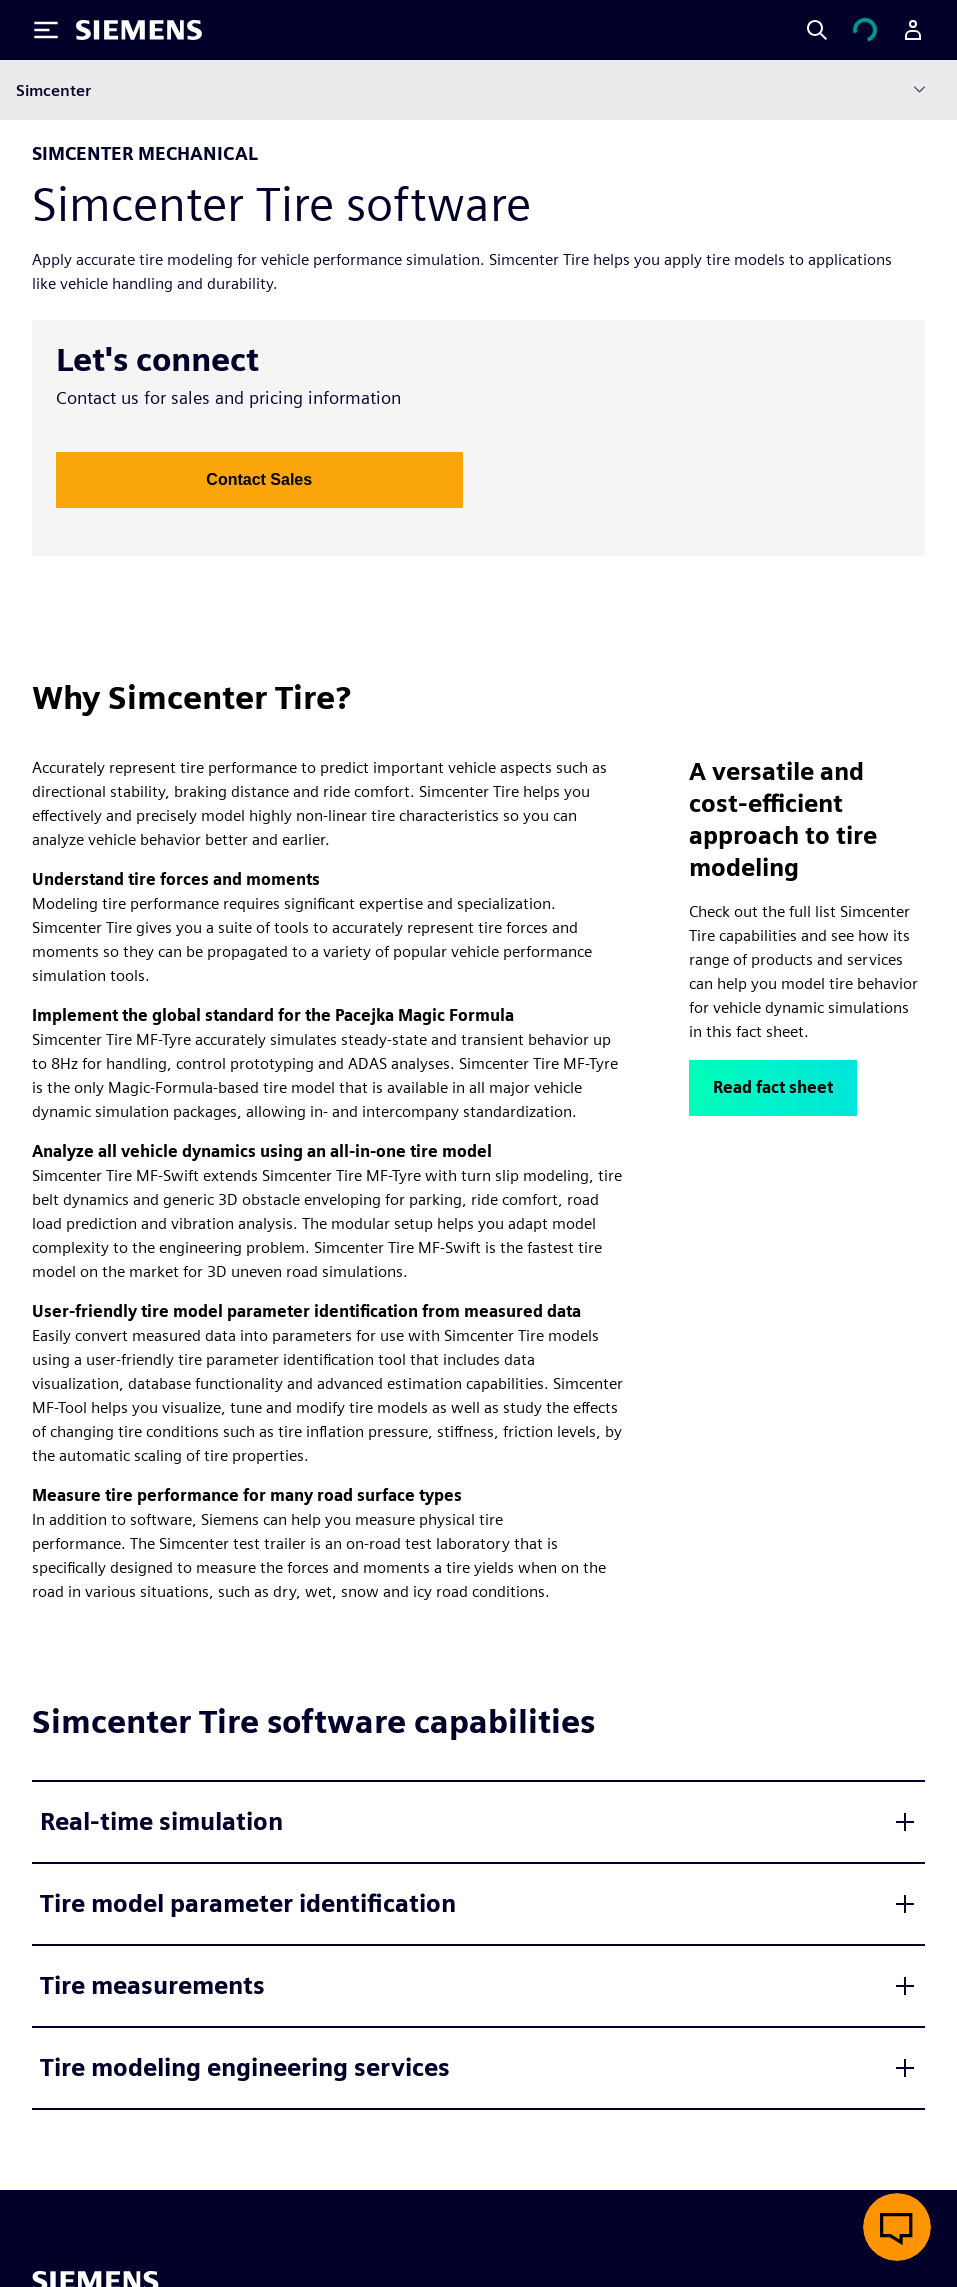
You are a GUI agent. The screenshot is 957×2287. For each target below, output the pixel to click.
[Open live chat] (897, 2227)
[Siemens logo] (139, 30)
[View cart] (865, 30)
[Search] (817, 30)
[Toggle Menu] (46, 30)
